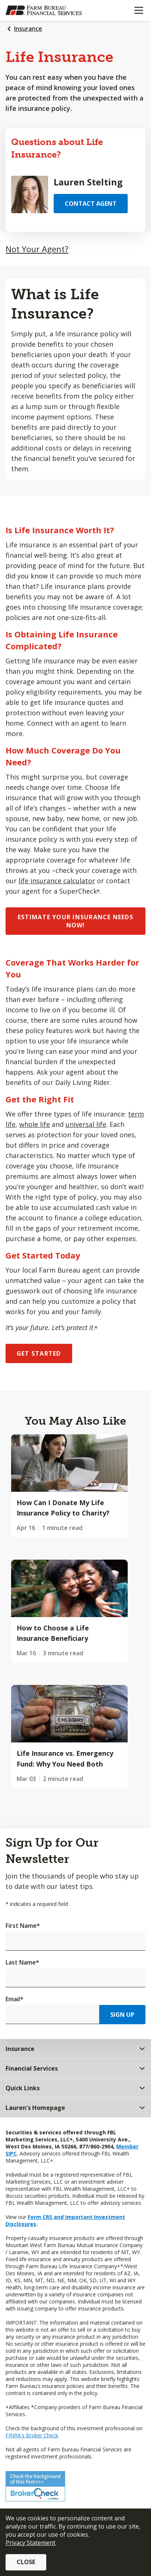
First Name (23, 1926)
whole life (34, 1124)
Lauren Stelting (88, 182)
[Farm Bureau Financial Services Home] (44, 10)
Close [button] (26, 2562)
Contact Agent (91, 203)
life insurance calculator (57, 880)
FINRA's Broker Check (32, 2435)
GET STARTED (39, 1353)
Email (14, 1999)
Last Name (22, 1962)
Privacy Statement (31, 2543)
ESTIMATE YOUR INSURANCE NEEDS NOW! (75, 921)
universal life (86, 1124)
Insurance (28, 28)
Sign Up (122, 2015)
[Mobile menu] (138, 10)
